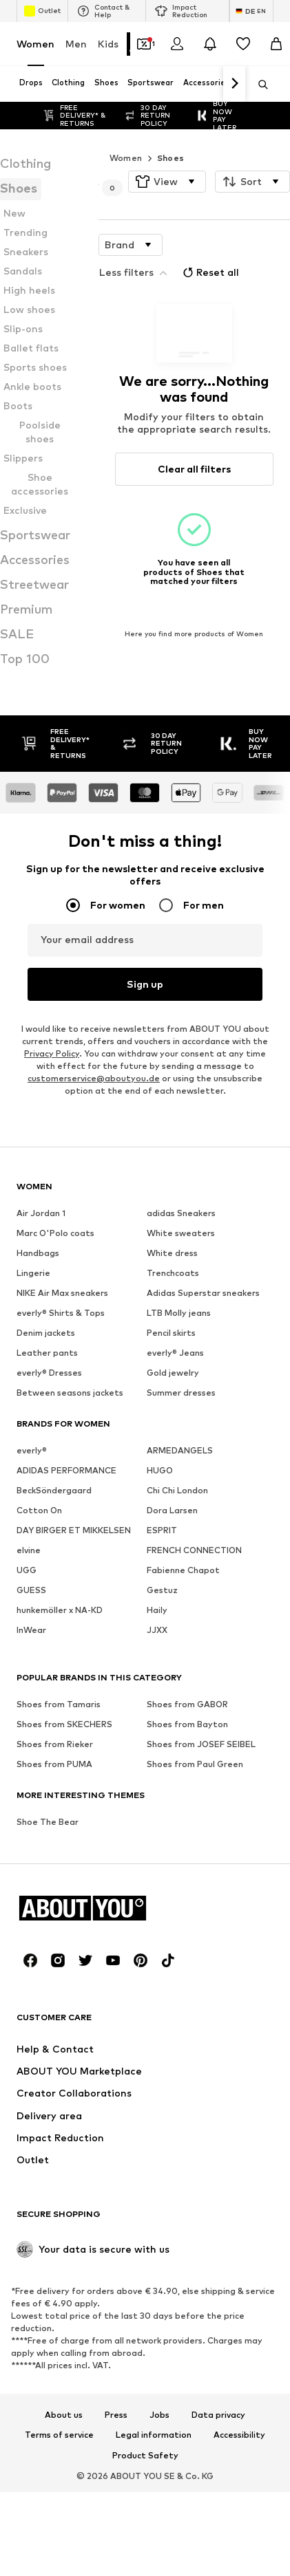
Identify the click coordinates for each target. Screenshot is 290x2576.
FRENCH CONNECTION (194, 1549)
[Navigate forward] (234, 84)
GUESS (31, 1589)
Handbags (38, 1252)
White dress (172, 1252)
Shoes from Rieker (55, 1743)
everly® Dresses (49, 1372)
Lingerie (33, 1272)
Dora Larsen (172, 1509)
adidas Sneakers (181, 1212)
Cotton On (39, 1509)
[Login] (177, 44)
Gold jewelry (173, 1372)
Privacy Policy (51, 1053)
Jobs (159, 2414)
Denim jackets (46, 1332)
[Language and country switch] (251, 11)
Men (76, 44)
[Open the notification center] (210, 44)
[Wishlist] (243, 44)
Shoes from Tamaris (59, 1703)
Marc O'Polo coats (55, 1232)
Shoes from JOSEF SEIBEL (201, 1743)
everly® (32, 1449)
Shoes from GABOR (187, 1703)
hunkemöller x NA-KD (60, 1609)
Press (116, 2414)
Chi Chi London (177, 1489)
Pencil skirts (171, 1332)
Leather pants (47, 1352)
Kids (108, 44)
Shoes (171, 158)
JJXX (157, 1629)
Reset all (209, 272)
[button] (167, 182)
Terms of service (59, 2435)
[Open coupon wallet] (144, 44)
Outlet (42, 11)
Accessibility (239, 2435)
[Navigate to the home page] (91, 1907)
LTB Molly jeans (179, 1312)
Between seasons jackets (70, 1392)
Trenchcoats (173, 1272)
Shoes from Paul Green (195, 1763)
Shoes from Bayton (187, 1723)
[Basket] (276, 44)
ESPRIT (162, 1529)
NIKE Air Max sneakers (62, 1292)
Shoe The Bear (48, 1821)
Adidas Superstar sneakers (203, 1292)
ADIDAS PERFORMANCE (66, 1469)
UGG (27, 1569)
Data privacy (218, 2414)
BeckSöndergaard (54, 1489)
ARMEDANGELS (180, 1449)
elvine (29, 1549)
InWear (31, 1629)
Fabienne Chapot (183, 1569)
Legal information (153, 2435)
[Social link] (30, 1959)
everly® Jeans (175, 1352)
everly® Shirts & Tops (61, 1312)
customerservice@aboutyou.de (94, 1077)
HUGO (160, 1469)
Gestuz (162, 1589)
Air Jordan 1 (41, 1212)
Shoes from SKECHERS (64, 1723)
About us (64, 2414)
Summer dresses (181, 1392)
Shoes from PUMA (54, 1763)
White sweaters (181, 1232)
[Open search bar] (258, 84)
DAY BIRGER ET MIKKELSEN (74, 1529)
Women (35, 44)
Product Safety (145, 2455)
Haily (157, 1609)
